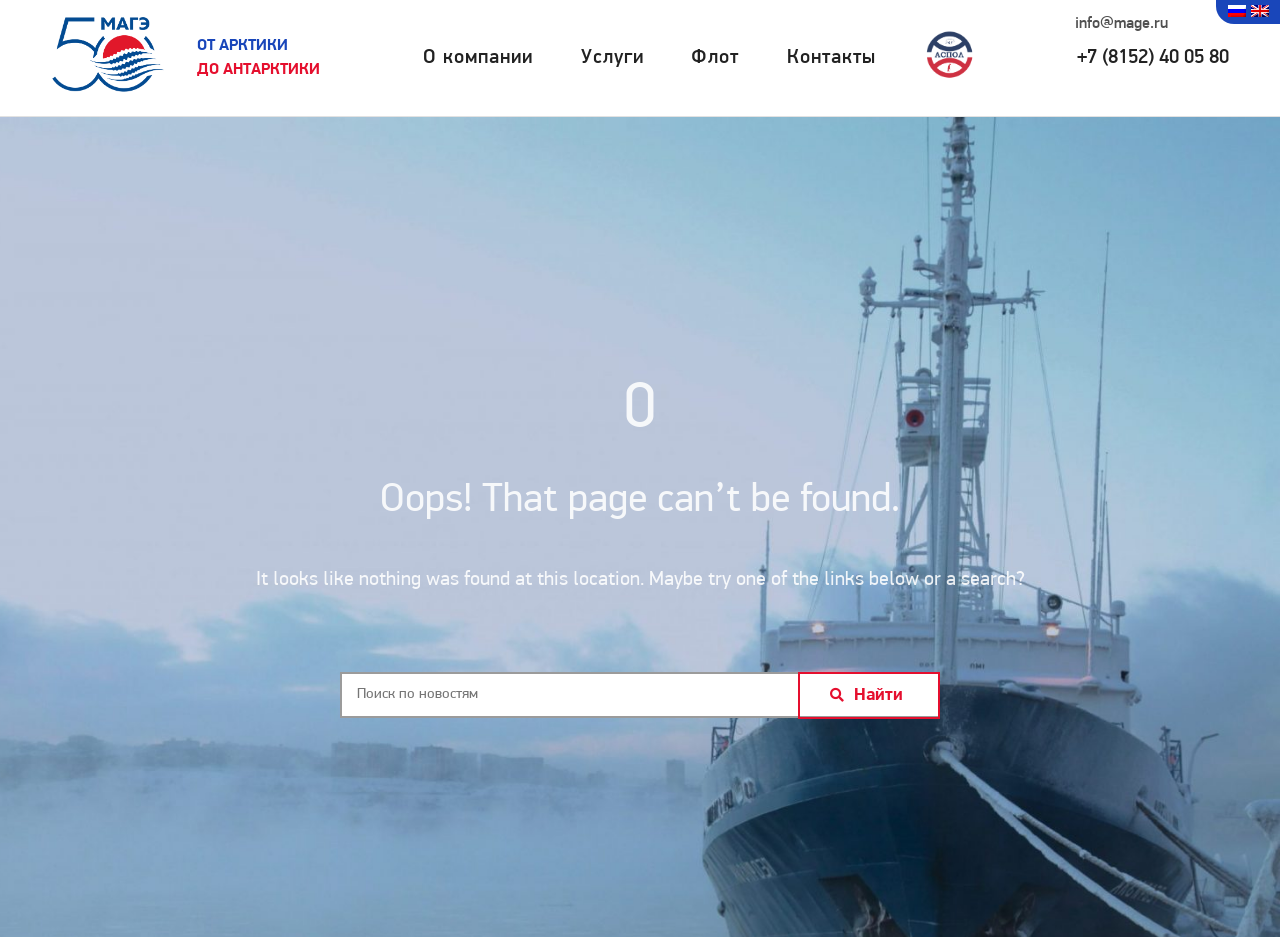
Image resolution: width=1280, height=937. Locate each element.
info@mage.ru (1121, 24)
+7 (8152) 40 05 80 (1153, 58)
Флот (715, 58)
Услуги (612, 58)
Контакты (831, 58)
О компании (478, 58)
